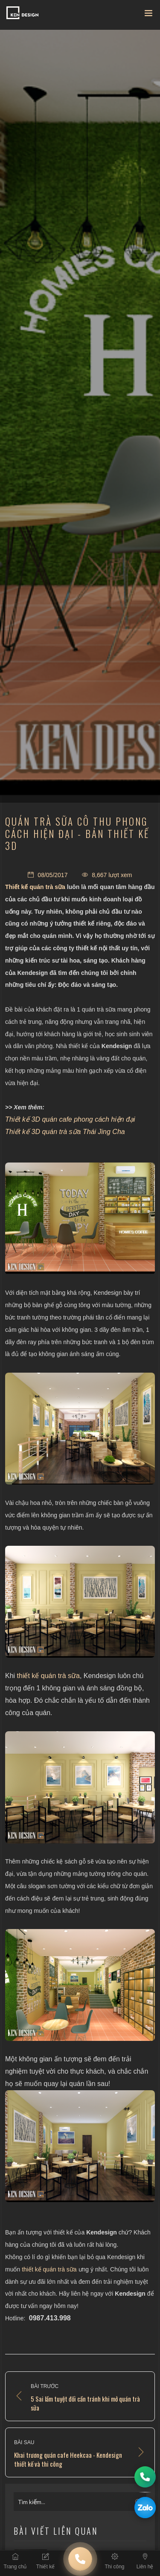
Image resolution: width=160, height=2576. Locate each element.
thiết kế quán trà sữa (48, 1675)
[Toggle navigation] (148, 15)
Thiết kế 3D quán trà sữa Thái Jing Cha (65, 1131)
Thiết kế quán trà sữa (35, 886)
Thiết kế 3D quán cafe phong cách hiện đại (70, 1119)
